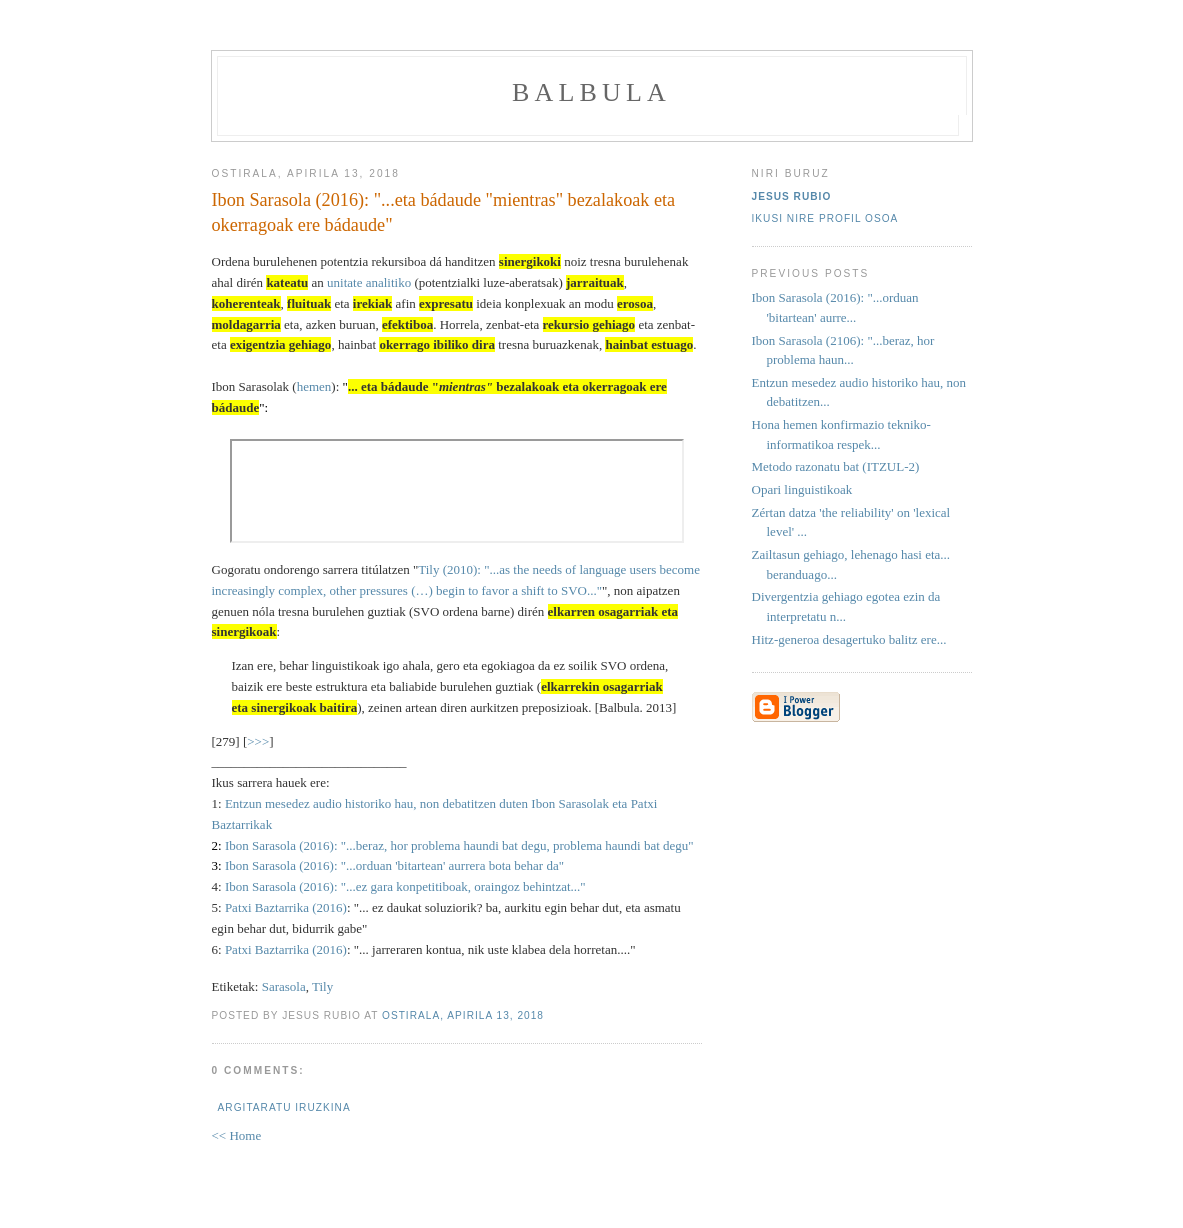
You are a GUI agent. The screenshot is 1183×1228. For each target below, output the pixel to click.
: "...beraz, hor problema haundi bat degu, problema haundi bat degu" (514, 845)
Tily (322, 986)
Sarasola (284, 986)
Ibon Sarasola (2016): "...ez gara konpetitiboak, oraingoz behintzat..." (405, 886)
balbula (591, 92)
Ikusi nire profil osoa (825, 218)
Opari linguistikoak (802, 489)
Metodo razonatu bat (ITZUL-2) (836, 466)
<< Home (237, 1135)
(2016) (315, 845)
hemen (314, 386)
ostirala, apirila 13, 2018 (463, 1015)
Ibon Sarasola (260, 845)
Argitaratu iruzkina (284, 1107)
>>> (258, 741)
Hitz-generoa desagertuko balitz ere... (849, 639)
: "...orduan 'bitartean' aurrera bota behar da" (449, 865)
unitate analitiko (369, 282)
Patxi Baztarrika (267, 907)
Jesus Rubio (792, 196)
